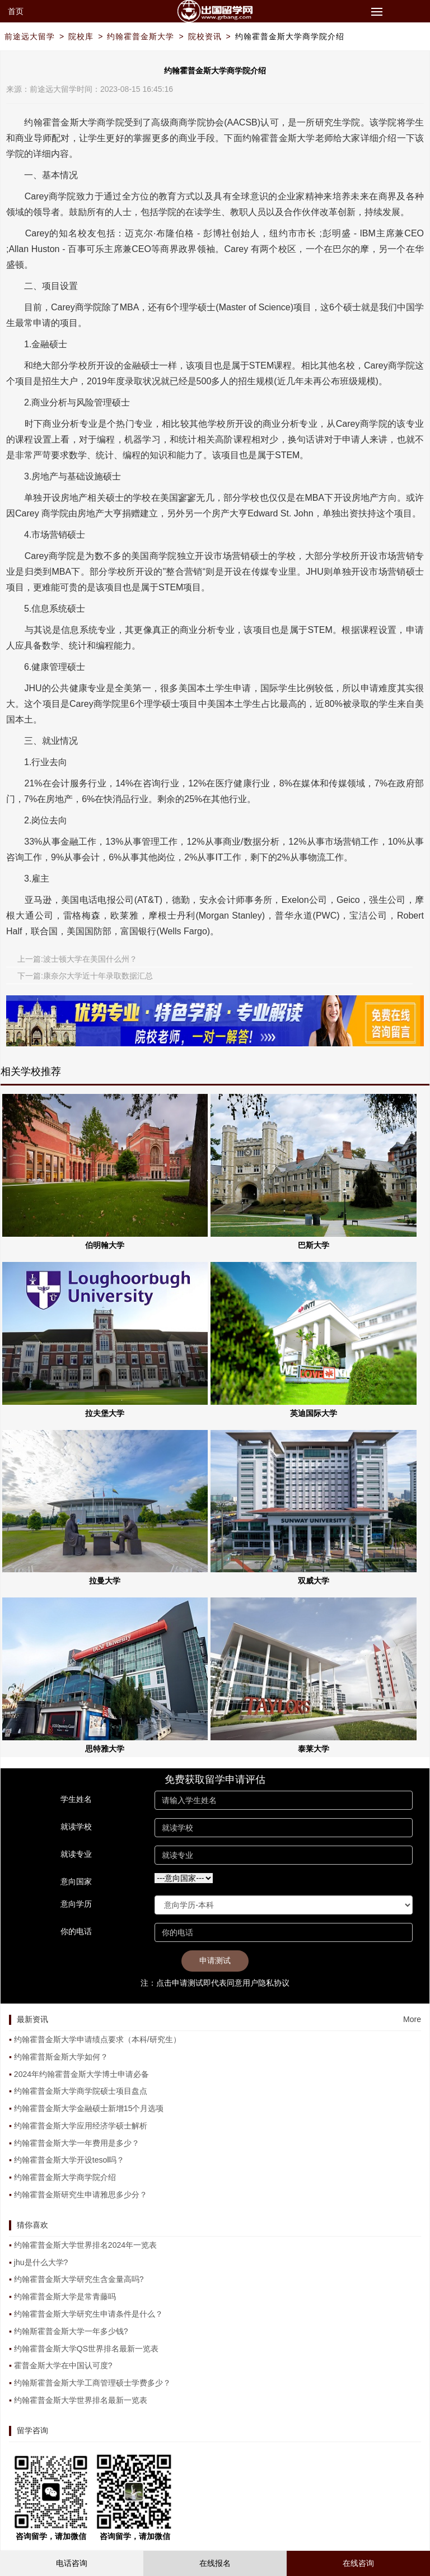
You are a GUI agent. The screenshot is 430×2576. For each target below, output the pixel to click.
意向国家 (76, 1881)
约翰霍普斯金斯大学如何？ (61, 2056)
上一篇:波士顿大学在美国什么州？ (77, 958)
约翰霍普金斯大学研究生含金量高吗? (79, 2279)
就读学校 (76, 1826)
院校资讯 (205, 36)
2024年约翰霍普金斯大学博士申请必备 (81, 2074)
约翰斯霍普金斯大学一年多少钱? (71, 2331)
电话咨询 (71, 2563)
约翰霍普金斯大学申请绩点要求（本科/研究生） (97, 2039)
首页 (16, 11)
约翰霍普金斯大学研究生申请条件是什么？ (88, 2313)
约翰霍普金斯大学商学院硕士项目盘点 (80, 2090)
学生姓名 (76, 1799)
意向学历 (76, 1903)
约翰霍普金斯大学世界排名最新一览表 (80, 2400)
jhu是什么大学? (41, 2262)
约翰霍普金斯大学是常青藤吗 (65, 2296)
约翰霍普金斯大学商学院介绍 (289, 36)
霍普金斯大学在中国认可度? (63, 2365)
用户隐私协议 (265, 1982)
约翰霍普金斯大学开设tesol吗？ (69, 2159)
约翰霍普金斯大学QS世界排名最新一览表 (86, 2348)
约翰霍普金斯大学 (140, 36)
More (412, 2019)
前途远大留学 (29, 36)
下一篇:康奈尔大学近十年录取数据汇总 (85, 975)
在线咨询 (358, 2563)
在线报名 (215, 2563)
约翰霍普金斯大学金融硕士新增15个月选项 (89, 2108)
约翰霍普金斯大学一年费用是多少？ (76, 2143)
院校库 (81, 36)
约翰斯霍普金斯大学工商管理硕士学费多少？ (92, 2382)
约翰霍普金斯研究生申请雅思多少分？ (80, 2194)
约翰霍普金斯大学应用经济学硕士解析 (80, 2125)
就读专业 (76, 1854)
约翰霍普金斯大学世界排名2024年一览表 (85, 2244)
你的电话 (76, 1931)
